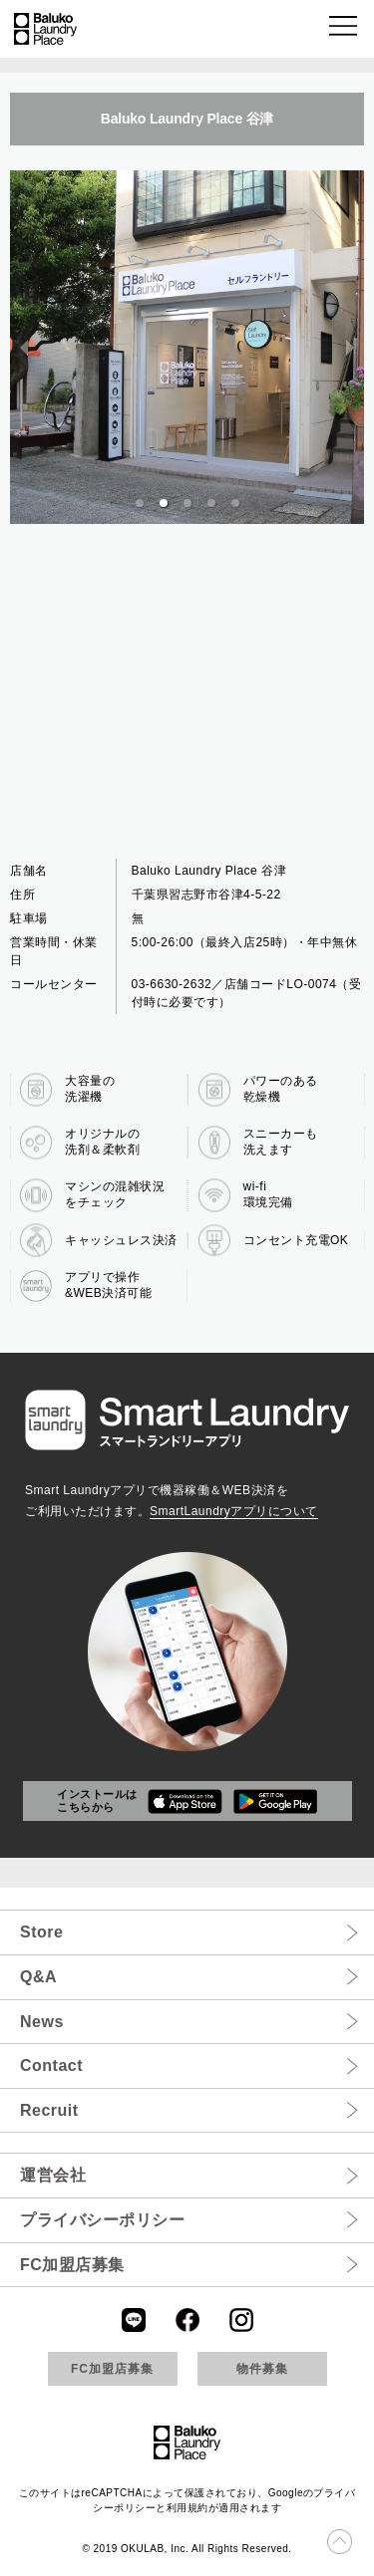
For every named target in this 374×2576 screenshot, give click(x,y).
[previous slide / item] (24, 347)
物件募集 (262, 2369)
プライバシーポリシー (102, 2219)
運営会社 (53, 2175)
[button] (344, 29)
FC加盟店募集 (72, 2264)
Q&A (38, 1976)
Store (41, 1932)
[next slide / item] (350, 347)
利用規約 (187, 2507)
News (42, 2021)
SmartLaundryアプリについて (234, 1511)
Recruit (49, 2110)
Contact (51, 2065)
